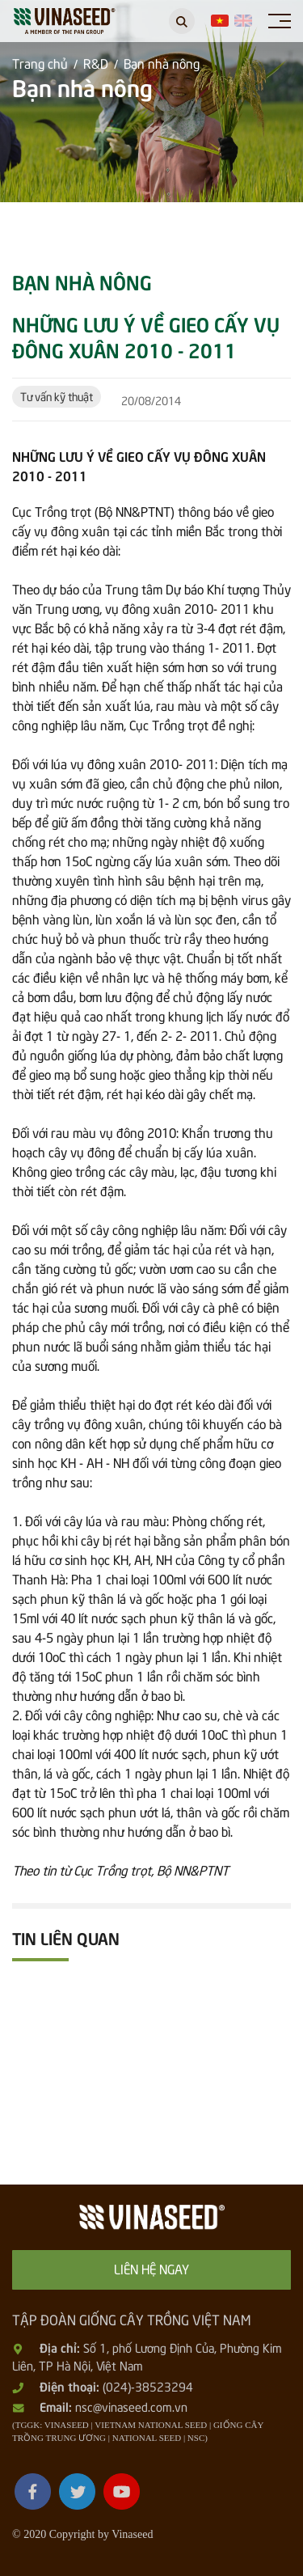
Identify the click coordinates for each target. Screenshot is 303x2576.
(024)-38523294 (148, 2386)
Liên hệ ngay (151, 2268)
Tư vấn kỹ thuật (56, 396)
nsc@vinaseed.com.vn (131, 2406)
